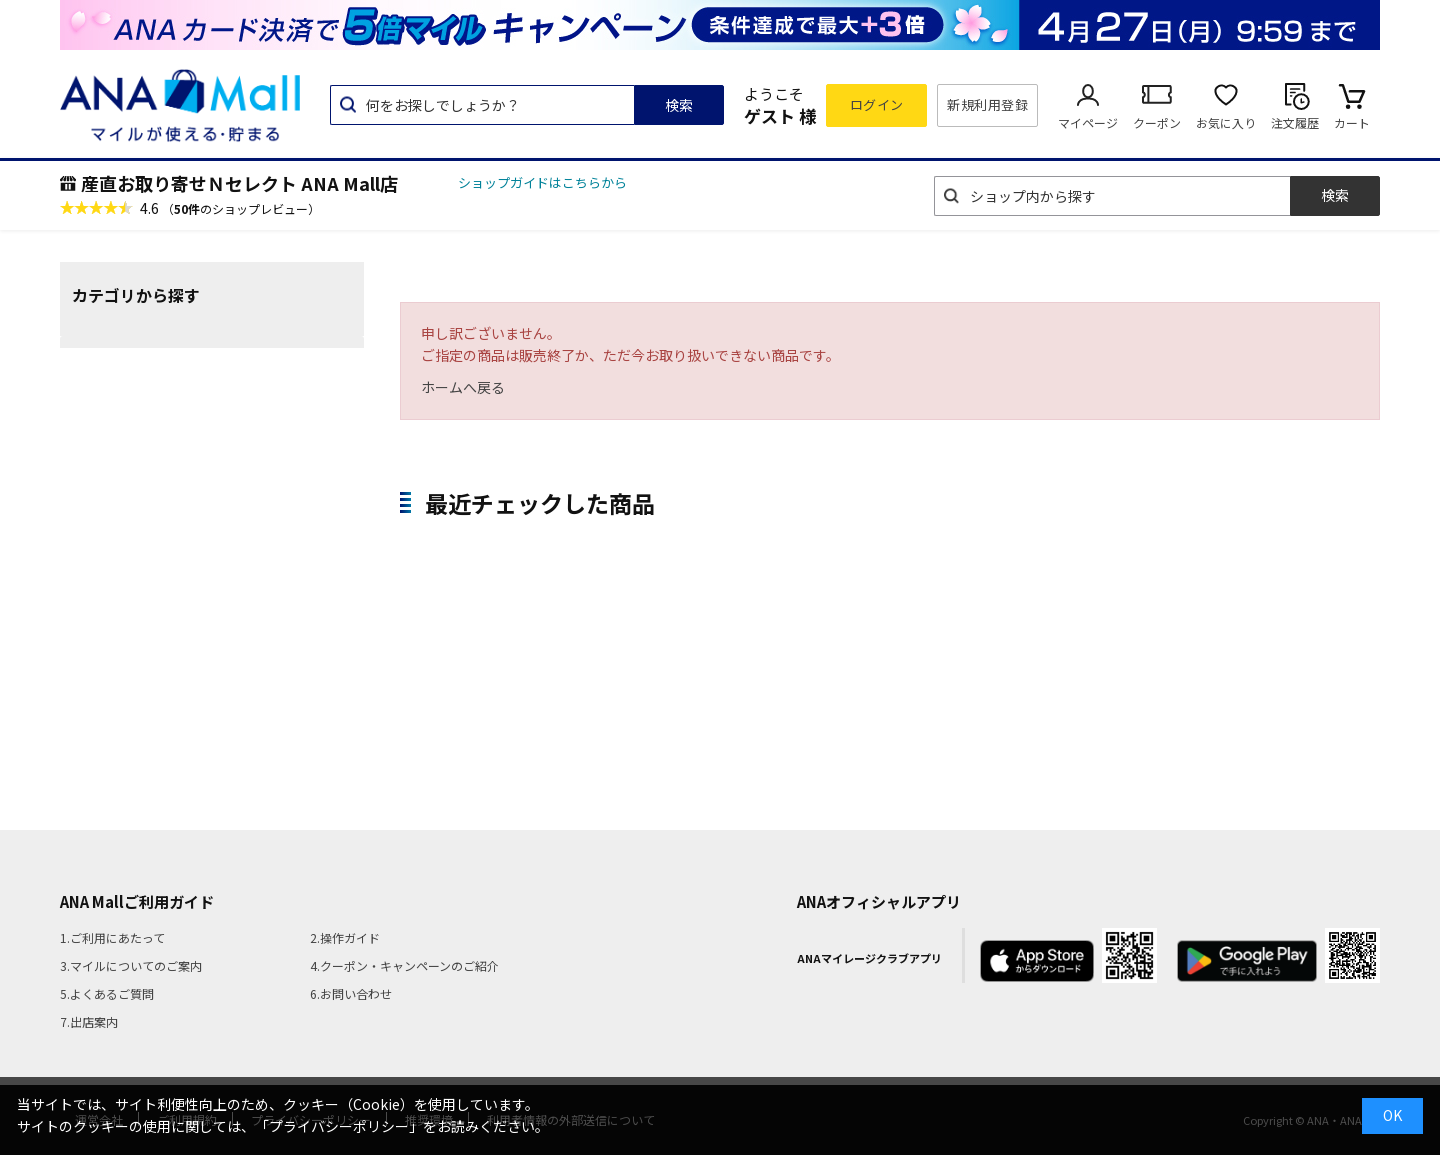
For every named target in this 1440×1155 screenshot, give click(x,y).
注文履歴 (1295, 122)
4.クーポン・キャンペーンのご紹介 (404, 965)
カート (1352, 122)
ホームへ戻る (463, 387)
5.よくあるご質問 (107, 993)
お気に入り (1226, 122)
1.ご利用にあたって (112, 937)
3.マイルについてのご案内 (131, 965)
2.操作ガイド (345, 937)
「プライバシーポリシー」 (339, 1126)
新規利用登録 (987, 104)
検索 (679, 105)
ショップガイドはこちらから (542, 182)
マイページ (1088, 122)
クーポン (1157, 122)
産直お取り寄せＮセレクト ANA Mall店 (239, 183)
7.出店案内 (89, 1021)
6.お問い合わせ (351, 993)
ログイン (877, 104)
